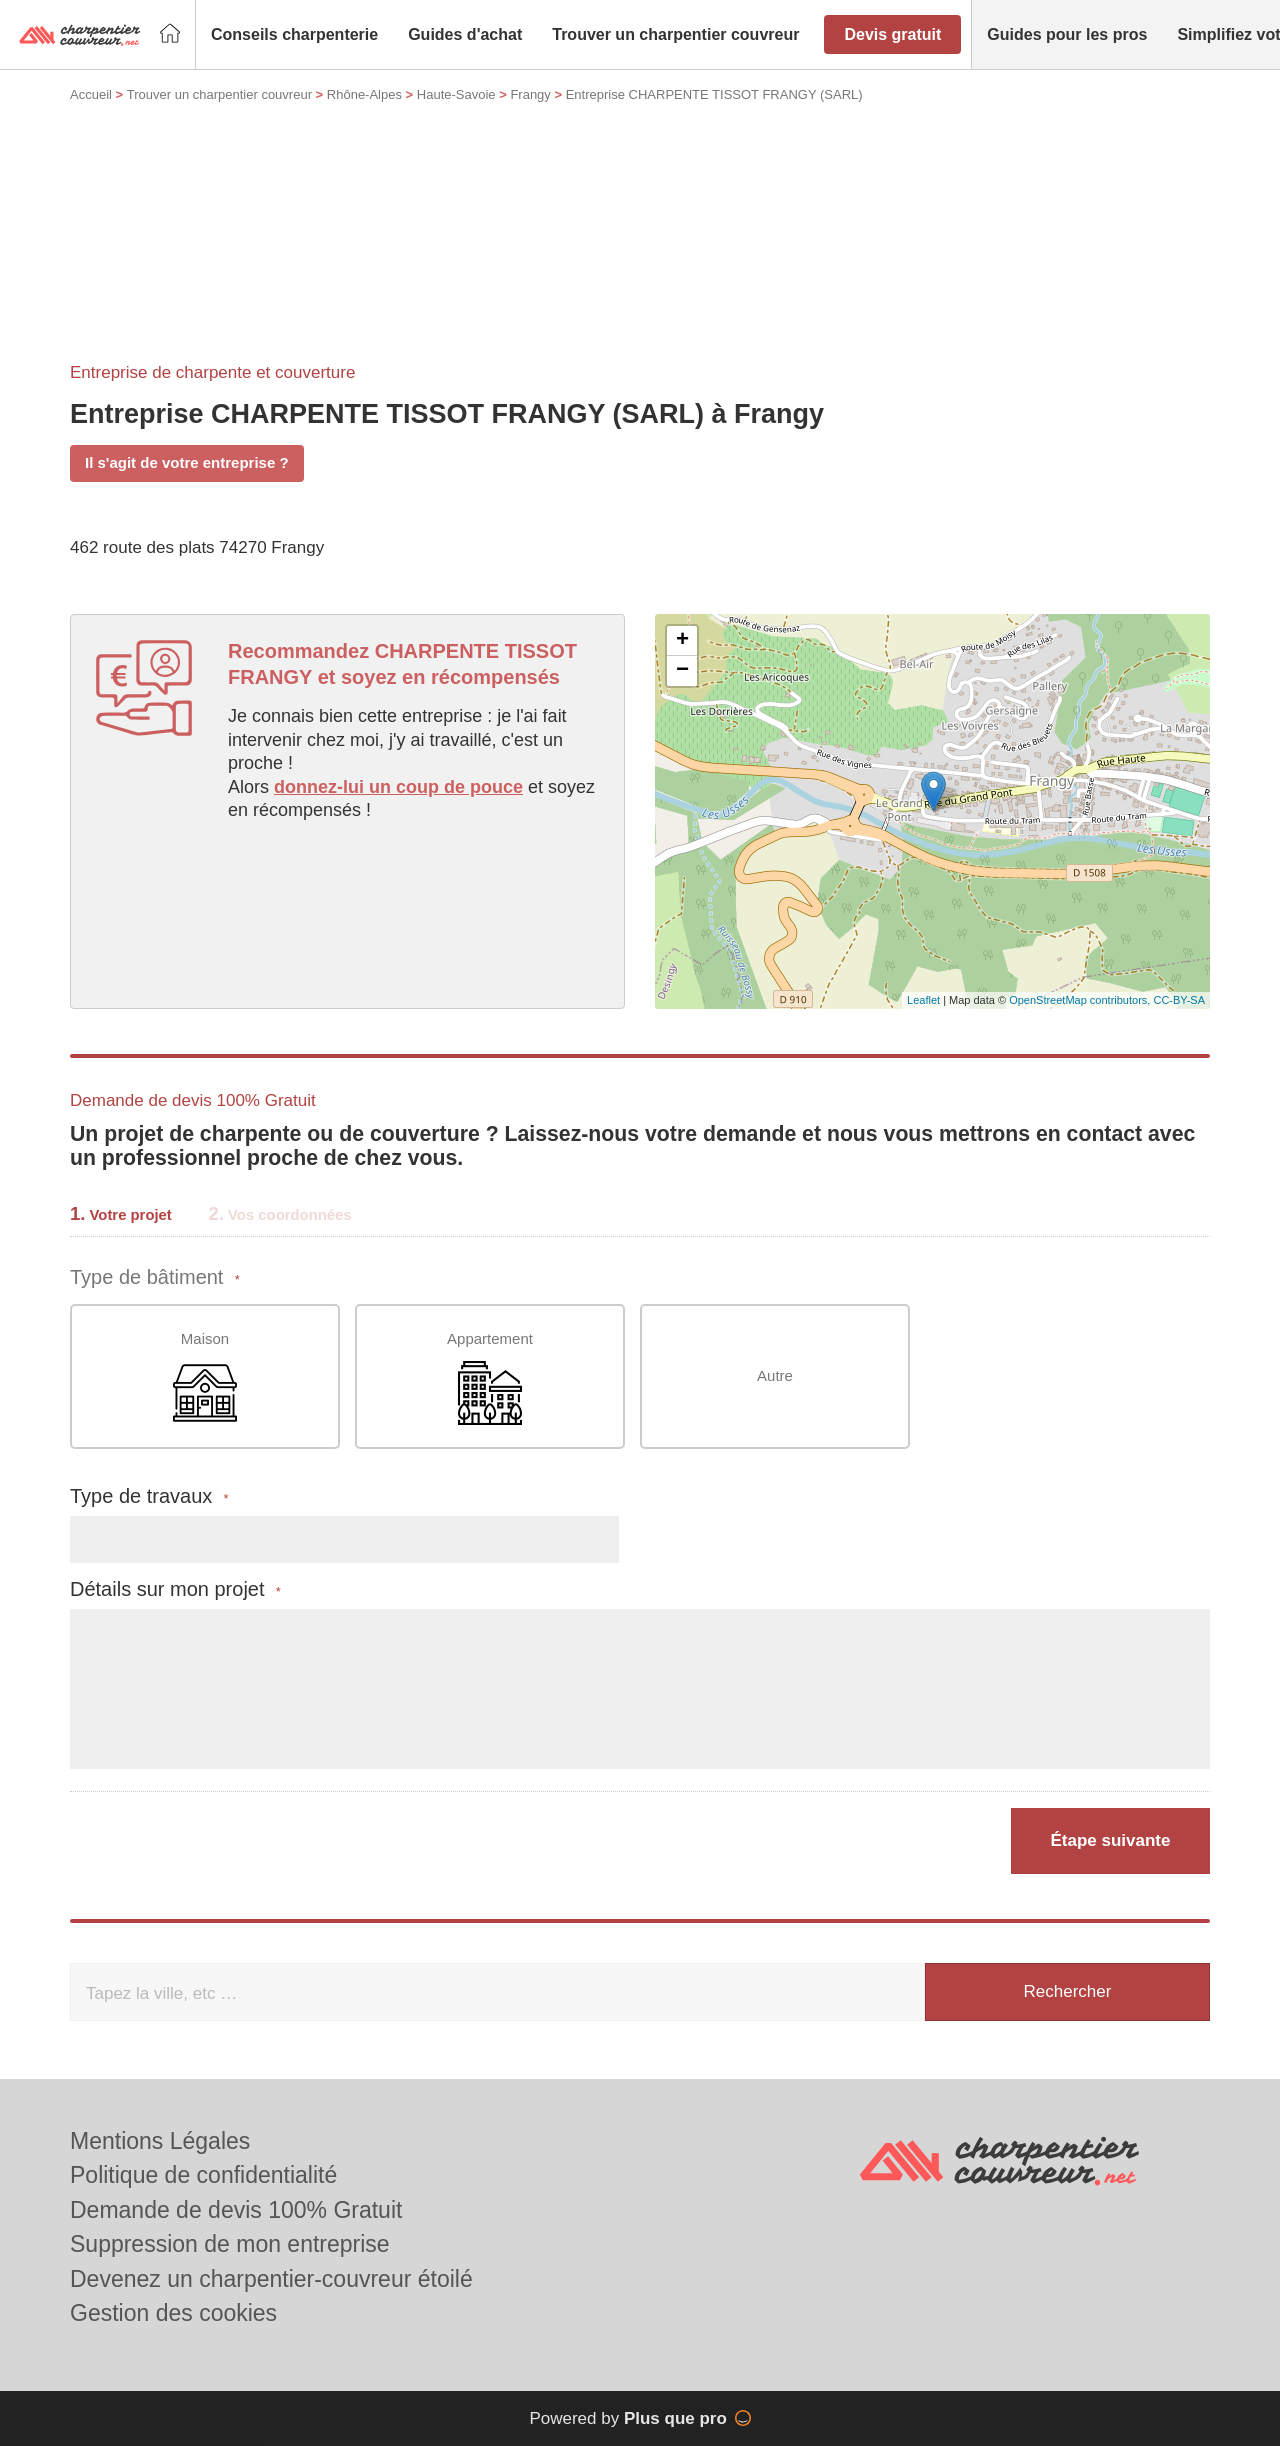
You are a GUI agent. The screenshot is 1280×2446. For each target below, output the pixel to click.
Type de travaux (149, 1496)
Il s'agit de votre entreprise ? (187, 462)
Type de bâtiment (155, 1277)
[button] (294, 35)
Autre (775, 1375)
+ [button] (682, 641)
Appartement (490, 1377)
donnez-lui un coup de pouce (398, 787)
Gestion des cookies (173, 2313)
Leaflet (923, 1000)
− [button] (682, 671)
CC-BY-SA (1179, 1000)
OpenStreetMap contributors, (1081, 1000)
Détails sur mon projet (175, 1589)
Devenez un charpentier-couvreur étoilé (271, 2279)
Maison (205, 1377)
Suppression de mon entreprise (230, 2244)
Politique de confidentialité (203, 2175)
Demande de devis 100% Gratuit (236, 2210)
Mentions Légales (160, 2141)
